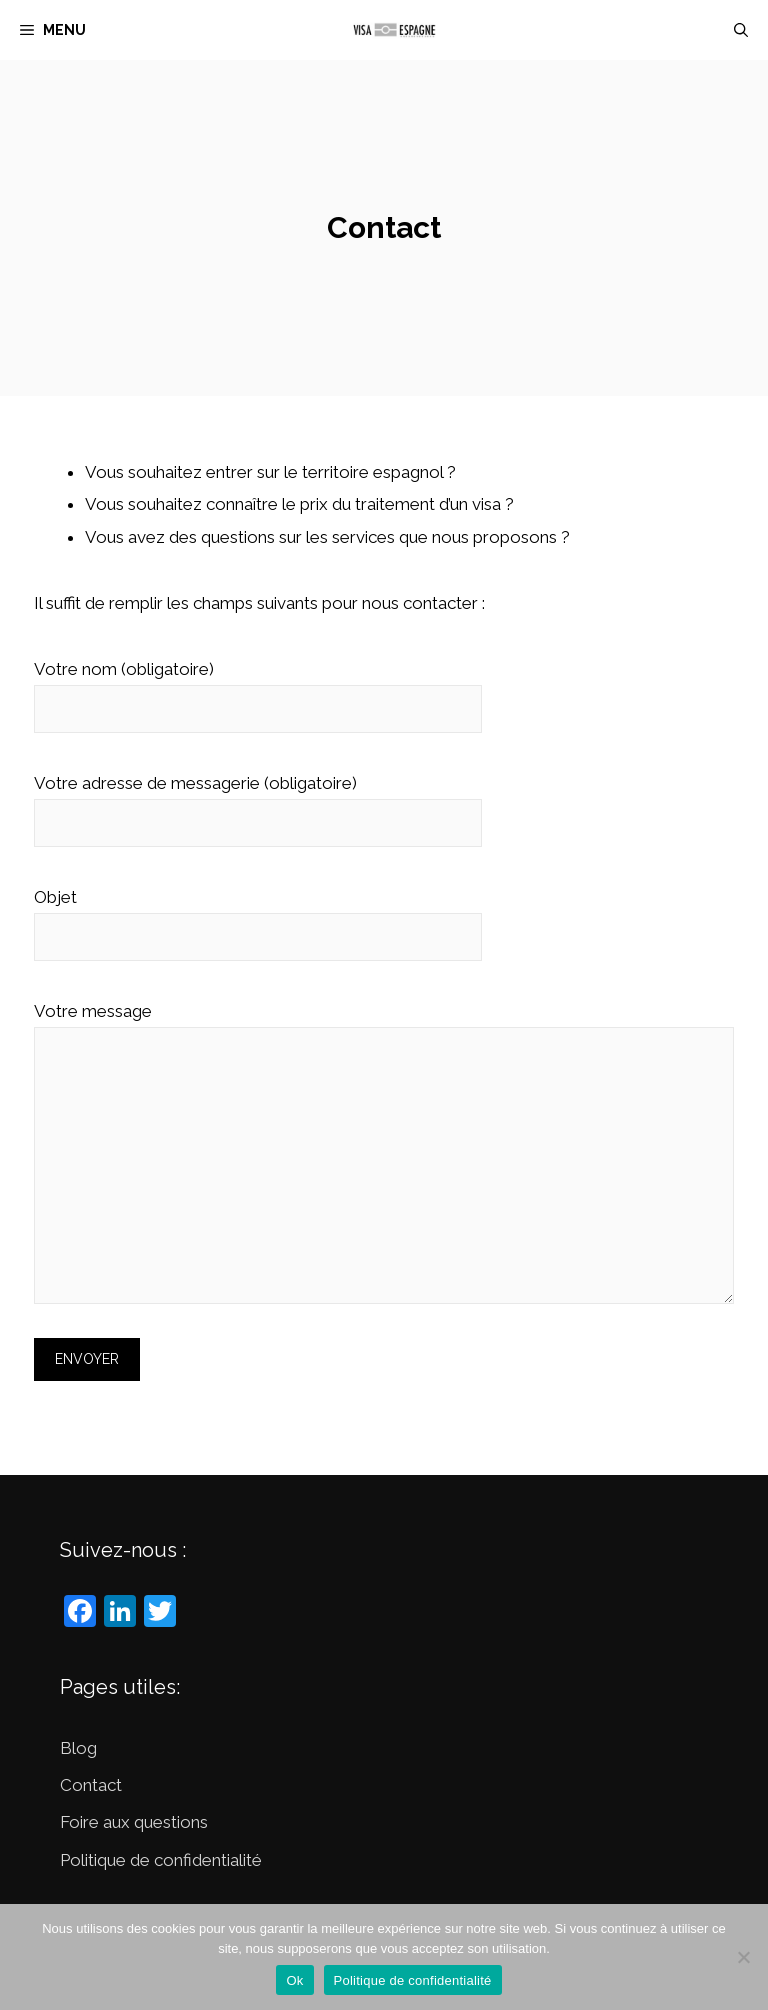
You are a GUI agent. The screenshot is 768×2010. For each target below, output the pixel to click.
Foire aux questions (134, 1822)
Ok (294, 1980)
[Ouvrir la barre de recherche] (741, 30)
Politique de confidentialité (161, 1860)
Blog (78, 1748)
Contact (91, 1785)
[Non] (743, 1957)
